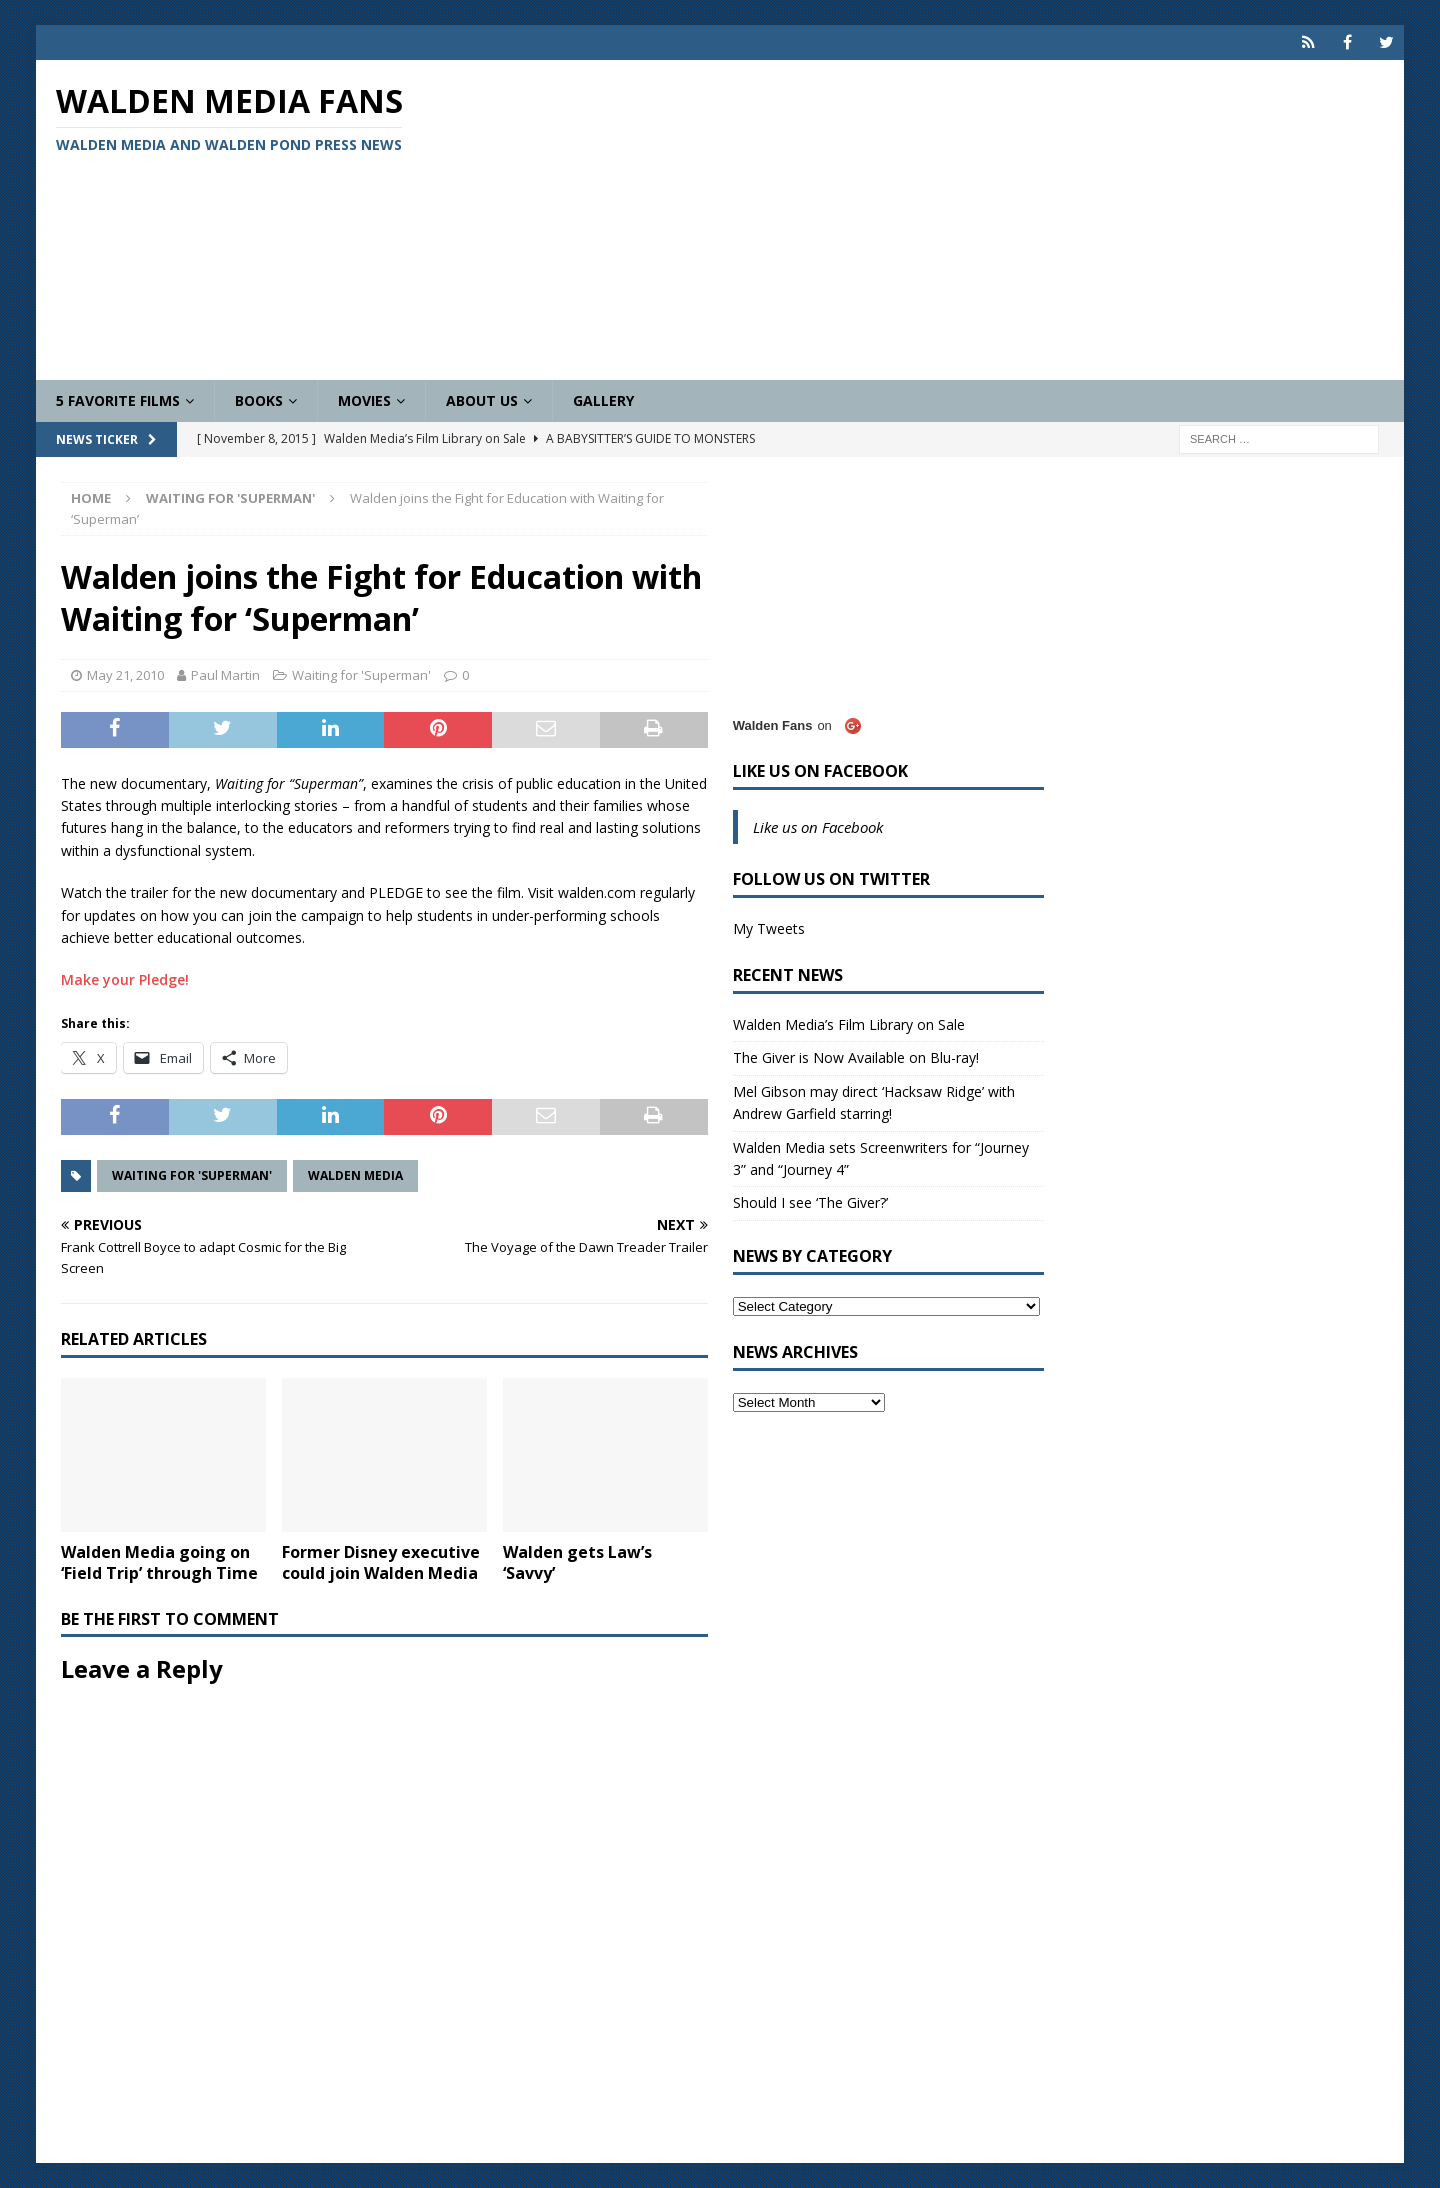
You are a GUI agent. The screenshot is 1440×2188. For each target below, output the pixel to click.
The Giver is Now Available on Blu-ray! (856, 1057)
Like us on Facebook (820, 771)
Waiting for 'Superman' (361, 675)
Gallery (603, 400)
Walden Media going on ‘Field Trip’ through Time (159, 1562)
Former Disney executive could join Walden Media (381, 1562)
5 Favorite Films (118, 400)
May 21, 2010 (125, 675)
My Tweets (769, 928)
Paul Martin (225, 675)
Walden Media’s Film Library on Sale (849, 1024)
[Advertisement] (943, 220)
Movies (364, 400)
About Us (482, 400)
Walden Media (355, 1175)
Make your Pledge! (125, 979)
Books (259, 400)
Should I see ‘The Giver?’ (810, 1202)
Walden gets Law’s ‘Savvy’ (577, 1562)
